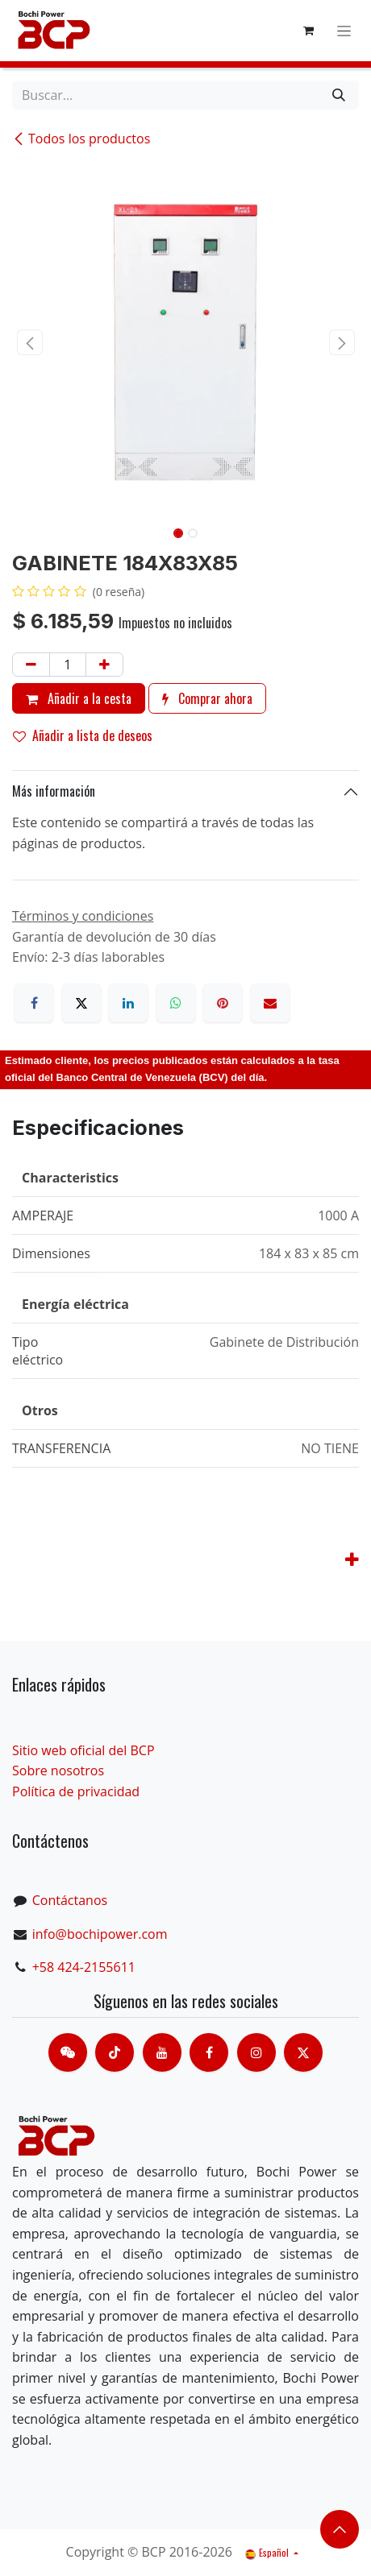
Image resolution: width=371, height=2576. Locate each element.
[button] (29, 342)
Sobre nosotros (58, 1770)
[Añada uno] (104, 664)
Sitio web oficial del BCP (83, 1750)
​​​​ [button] (339, 2529)
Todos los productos (81, 138)
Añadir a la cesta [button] (78, 698)
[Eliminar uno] (31, 664)
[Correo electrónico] (270, 1003)
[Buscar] (339, 95)
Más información (53, 791)
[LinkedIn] (128, 1003)
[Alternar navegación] (344, 31)
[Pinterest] (222, 1003)
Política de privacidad (76, 1791)
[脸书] (209, 2052)
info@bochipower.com (100, 1934)
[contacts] (67, 2052)
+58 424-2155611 (83, 1967)
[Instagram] (256, 2052)
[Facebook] (34, 1003)
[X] (81, 1003)
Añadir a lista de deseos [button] (82, 735)
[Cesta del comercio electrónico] (308, 30)
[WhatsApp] (175, 1003)
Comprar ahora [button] (207, 698)
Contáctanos (69, 1900)
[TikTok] (114, 2052)
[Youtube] (162, 2052)
